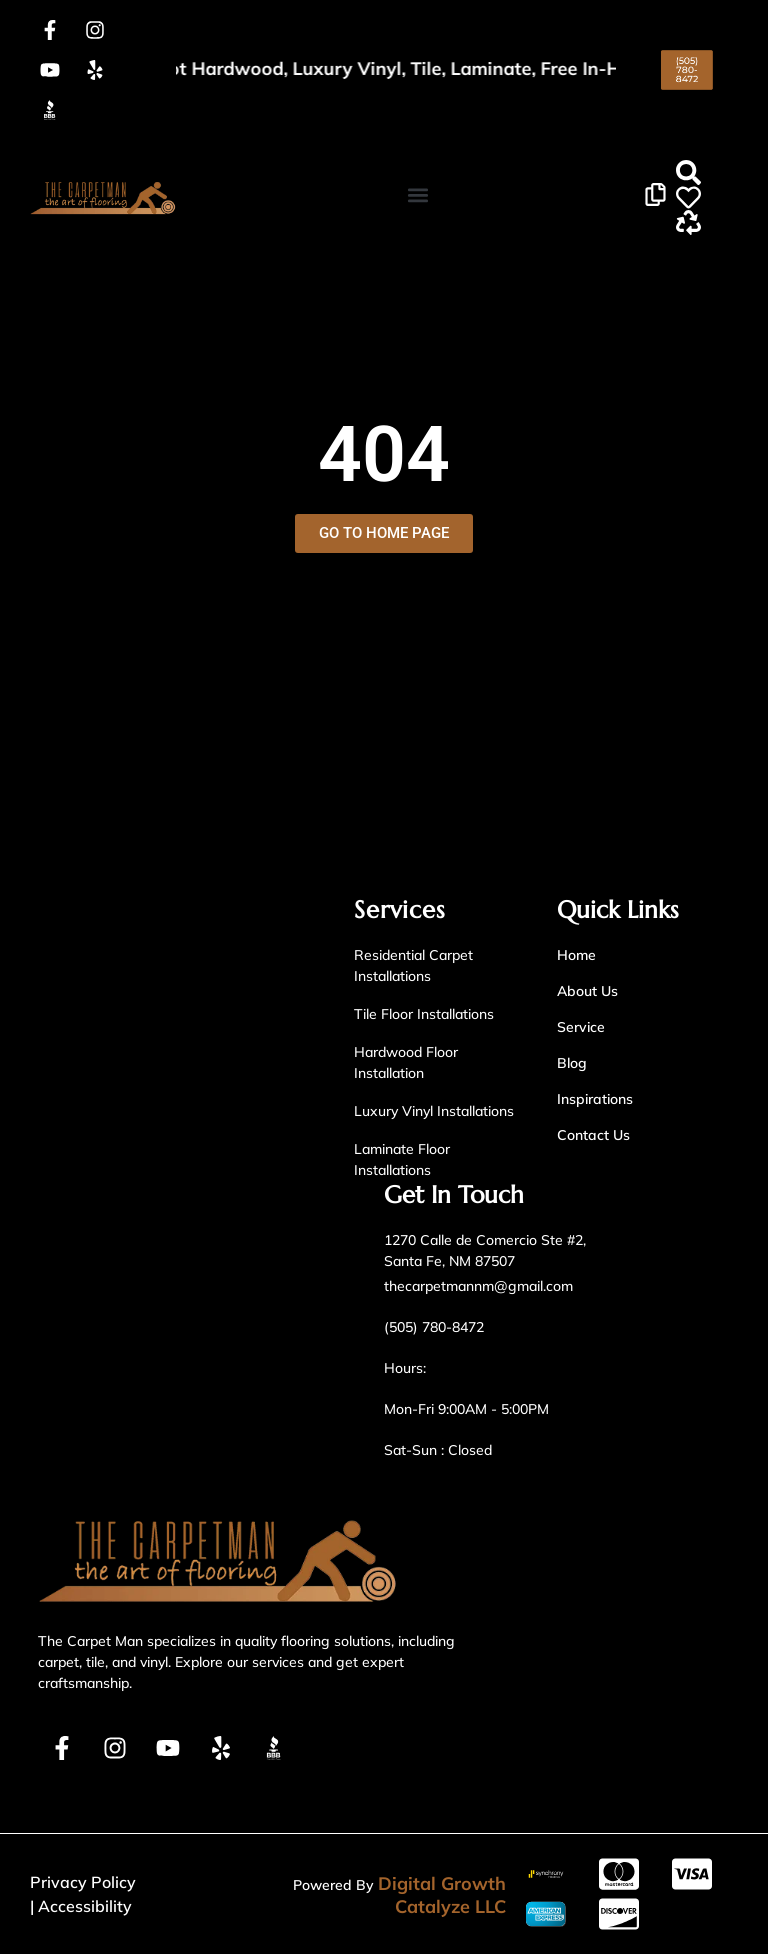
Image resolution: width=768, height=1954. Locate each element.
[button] (417, 195)
